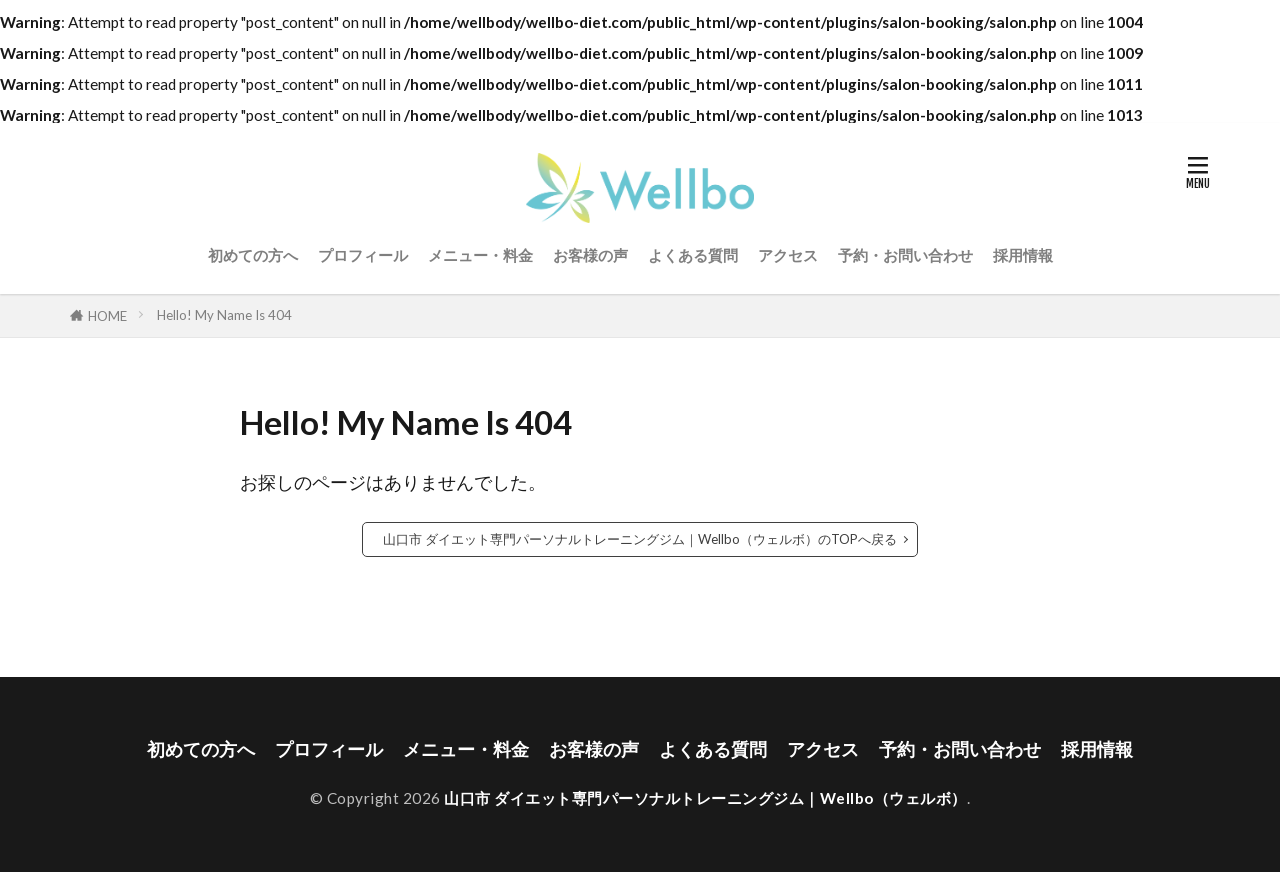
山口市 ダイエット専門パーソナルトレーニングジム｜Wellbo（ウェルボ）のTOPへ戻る (640, 539)
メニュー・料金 (480, 255)
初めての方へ (253, 255)
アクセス (788, 255)
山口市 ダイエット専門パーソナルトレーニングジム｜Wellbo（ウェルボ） (705, 798)
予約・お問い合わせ (905, 255)
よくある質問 (693, 255)
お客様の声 (590, 255)
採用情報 (1023, 255)
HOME (107, 315)
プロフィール (363, 255)
